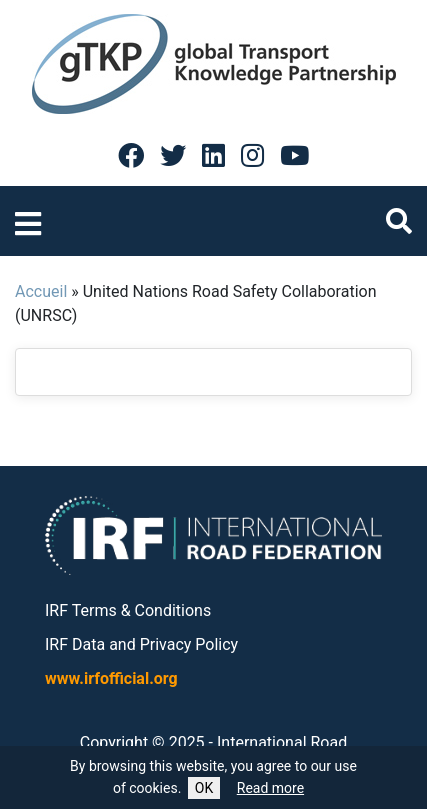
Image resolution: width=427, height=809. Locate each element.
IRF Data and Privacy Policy (141, 644)
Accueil (41, 291)
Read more (270, 788)
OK (204, 788)
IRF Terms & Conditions (128, 610)
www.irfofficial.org (111, 678)
